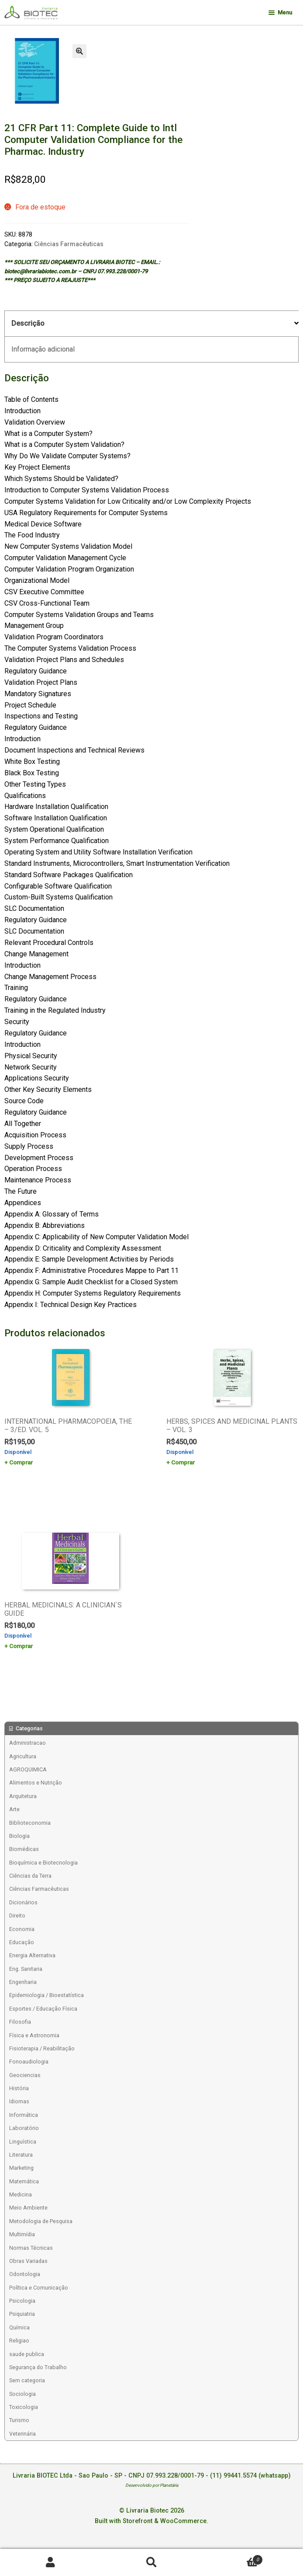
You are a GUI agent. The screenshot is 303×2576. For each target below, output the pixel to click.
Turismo (19, 2420)
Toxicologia (23, 2407)
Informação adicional (43, 349)
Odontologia (24, 2274)
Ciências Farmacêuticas (68, 244)
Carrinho (232, 2558)
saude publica (26, 2354)
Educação (21, 1942)
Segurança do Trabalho (38, 2367)
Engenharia (23, 1982)
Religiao (19, 2340)
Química (19, 2327)
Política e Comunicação (38, 2287)
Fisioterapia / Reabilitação (42, 2048)
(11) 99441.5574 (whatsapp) (250, 2475)
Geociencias (25, 2075)
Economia (21, 1929)
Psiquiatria (22, 2314)
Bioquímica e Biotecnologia (43, 1862)
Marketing (21, 2168)
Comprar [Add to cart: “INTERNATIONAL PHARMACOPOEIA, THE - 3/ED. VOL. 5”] (21, 1462)
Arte (14, 1809)
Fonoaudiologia (28, 2061)
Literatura (21, 2154)
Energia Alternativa (32, 1955)
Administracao (27, 1742)
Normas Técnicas (31, 2248)
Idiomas (19, 2101)
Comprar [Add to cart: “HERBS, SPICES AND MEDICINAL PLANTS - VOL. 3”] (183, 1462)
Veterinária (22, 2433)
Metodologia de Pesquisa (40, 2221)
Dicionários (23, 1902)
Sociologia (22, 2394)
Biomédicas (24, 1849)
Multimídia (22, 2234)
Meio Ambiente (28, 2207)
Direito (17, 1915)
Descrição (28, 323)
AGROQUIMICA (28, 1769)
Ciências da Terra (30, 1875)
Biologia (19, 1836)
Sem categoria (27, 2380)
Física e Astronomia (34, 2035)
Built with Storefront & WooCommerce (151, 2521)
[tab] (151, 324)
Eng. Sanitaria (25, 1969)
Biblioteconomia (30, 1823)
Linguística (22, 2141)
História (19, 2088)
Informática (23, 2115)
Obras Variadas (28, 2261)
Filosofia (20, 2021)
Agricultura (22, 1756)
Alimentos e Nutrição (35, 1782)
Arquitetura (23, 1796)
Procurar (151, 2562)
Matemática (24, 2181)
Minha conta (50, 2562)
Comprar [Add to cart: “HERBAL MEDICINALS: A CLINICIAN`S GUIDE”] (21, 1645)
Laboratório (24, 2128)
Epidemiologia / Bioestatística (46, 1995)
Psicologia (22, 2300)
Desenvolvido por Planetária (151, 2485)
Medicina (20, 2194)
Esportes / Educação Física (43, 2008)
